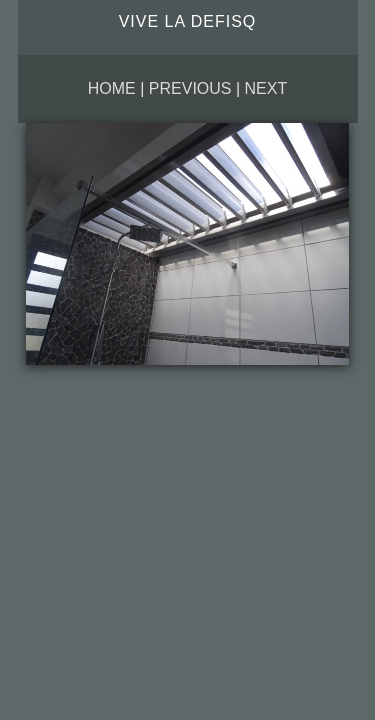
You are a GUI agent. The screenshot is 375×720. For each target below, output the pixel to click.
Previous (190, 88)
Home (112, 88)
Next (266, 88)
